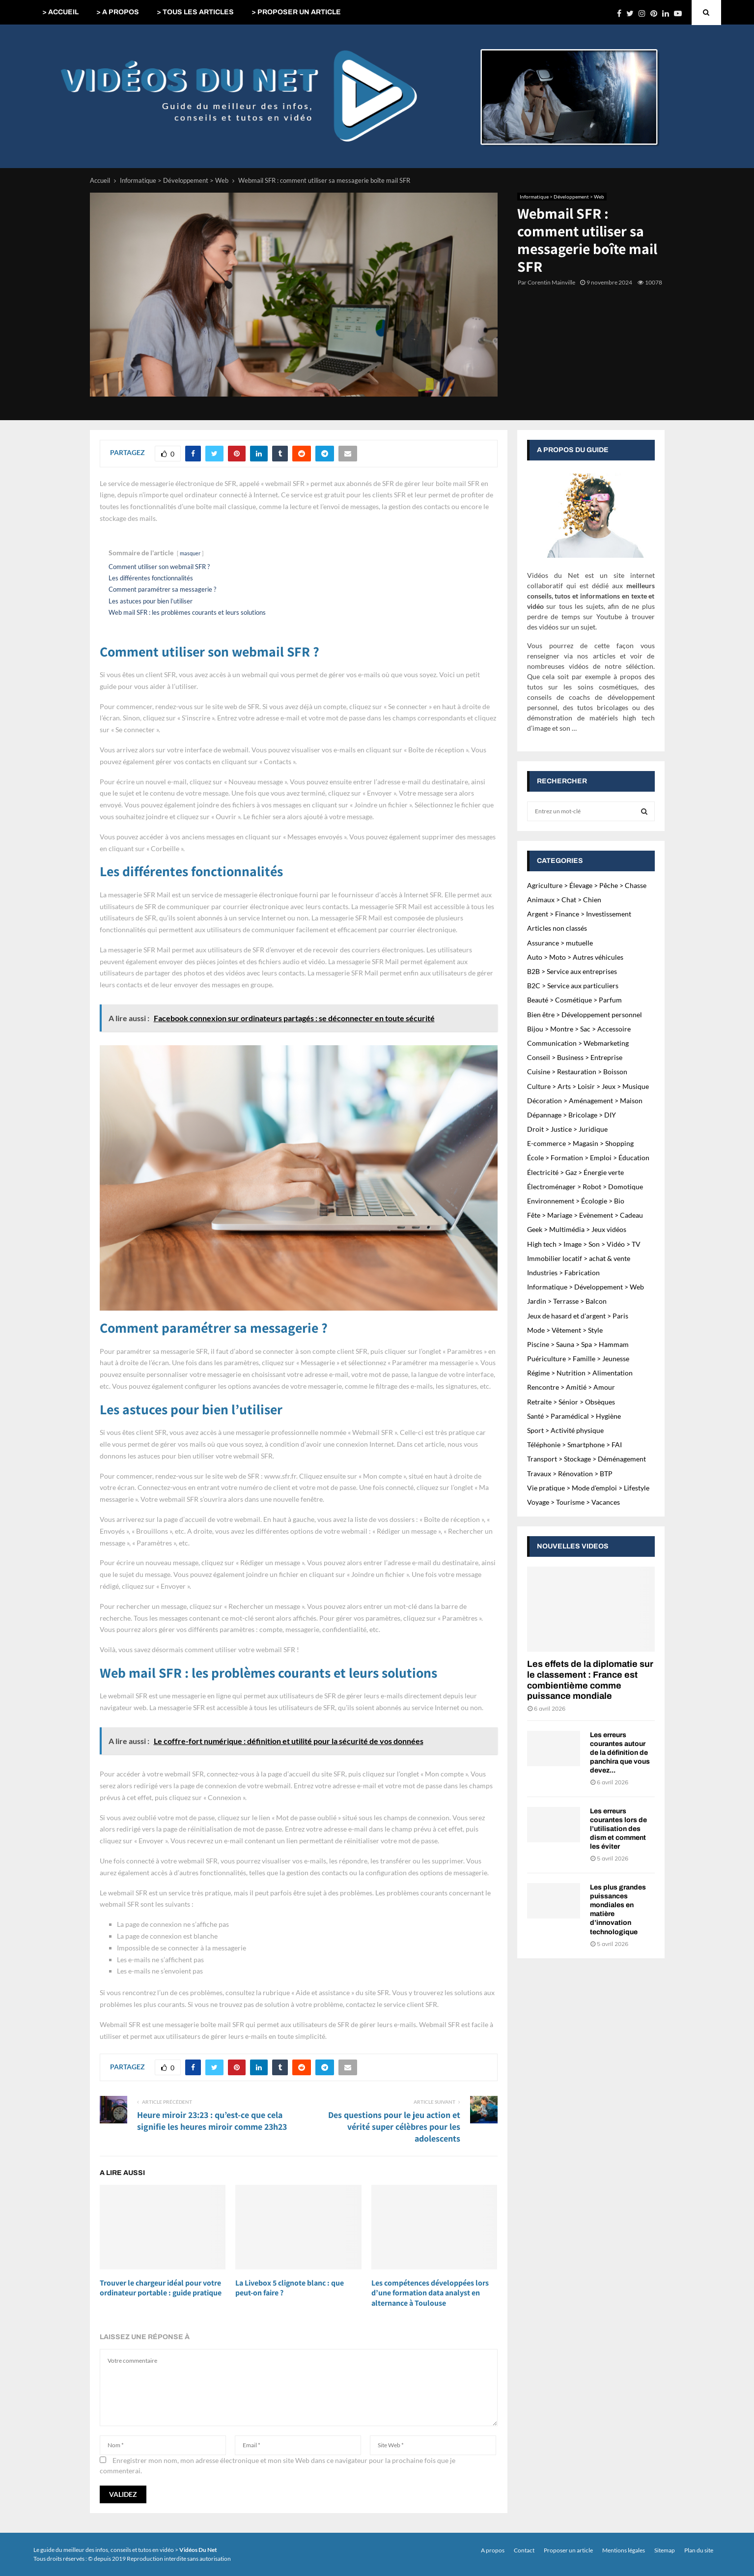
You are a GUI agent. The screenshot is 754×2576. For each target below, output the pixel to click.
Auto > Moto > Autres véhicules (575, 957)
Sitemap (664, 2550)
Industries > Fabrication (563, 1272)
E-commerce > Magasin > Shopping (580, 1143)
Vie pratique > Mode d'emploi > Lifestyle (588, 1488)
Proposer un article (568, 2550)
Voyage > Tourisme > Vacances (573, 1502)
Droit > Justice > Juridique (567, 1129)
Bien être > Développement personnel (584, 1014)
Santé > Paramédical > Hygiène (574, 1416)
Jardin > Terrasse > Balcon (567, 1301)
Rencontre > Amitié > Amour (571, 1387)
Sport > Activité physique (565, 1430)
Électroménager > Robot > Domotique (585, 1186)
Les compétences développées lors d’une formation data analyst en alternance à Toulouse (430, 2293)
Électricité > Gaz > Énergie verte (575, 1172)
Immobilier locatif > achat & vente (578, 1258)
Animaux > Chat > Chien (564, 899)
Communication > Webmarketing (578, 1043)
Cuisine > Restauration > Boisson (577, 1071)
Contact (524, 2550)
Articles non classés (557, 928)
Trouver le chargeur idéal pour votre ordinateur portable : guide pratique (161, 2288)
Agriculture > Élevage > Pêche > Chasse (586, 885)
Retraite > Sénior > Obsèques (571, 1402)
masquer (190, 553)
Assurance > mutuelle (560, 943)
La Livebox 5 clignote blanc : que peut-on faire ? (289, 2288)
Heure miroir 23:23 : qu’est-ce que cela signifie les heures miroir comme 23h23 (212, 2120)
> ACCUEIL (60, 12)
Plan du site (698, 2550)
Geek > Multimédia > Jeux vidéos (576, 1229)
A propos (492, 2550)
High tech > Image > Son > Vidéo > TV (584, 1244)
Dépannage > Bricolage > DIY (571, 1115)
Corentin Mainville (551, 282)
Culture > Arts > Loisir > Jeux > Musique (588, 1086)
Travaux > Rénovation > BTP (570, 1473)
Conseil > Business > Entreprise (574, 1057)
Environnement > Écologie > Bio (575, 1201)
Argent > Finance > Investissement (579, 914)
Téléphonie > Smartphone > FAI (574, 1444)
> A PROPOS (117, 12)
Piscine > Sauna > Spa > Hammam (578, 1344)
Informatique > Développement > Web (562, 197)
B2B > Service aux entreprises (572, 971)
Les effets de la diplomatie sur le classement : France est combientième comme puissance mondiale (590, 1680)
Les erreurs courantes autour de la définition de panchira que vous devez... (620, 1752)
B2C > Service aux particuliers (572, 985)
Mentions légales (623, 2550)
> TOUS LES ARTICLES (195, 12)
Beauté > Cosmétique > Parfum (574, 1000)
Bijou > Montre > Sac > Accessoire (579, 1029)
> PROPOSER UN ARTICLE (296, 12)
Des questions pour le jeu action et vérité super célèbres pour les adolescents (394, 2126)
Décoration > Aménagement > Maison (584, 1100)
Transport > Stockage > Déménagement (586, 1459)
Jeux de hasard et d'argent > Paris (577, 1316)
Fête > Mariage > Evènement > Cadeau (585, 1215)
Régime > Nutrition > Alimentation (580, 1373)
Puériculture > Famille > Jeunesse (578, 1358)
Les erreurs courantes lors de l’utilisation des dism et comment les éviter (618, 1828)
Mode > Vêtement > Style (565, 1330)
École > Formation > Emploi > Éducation (588, 1157)
